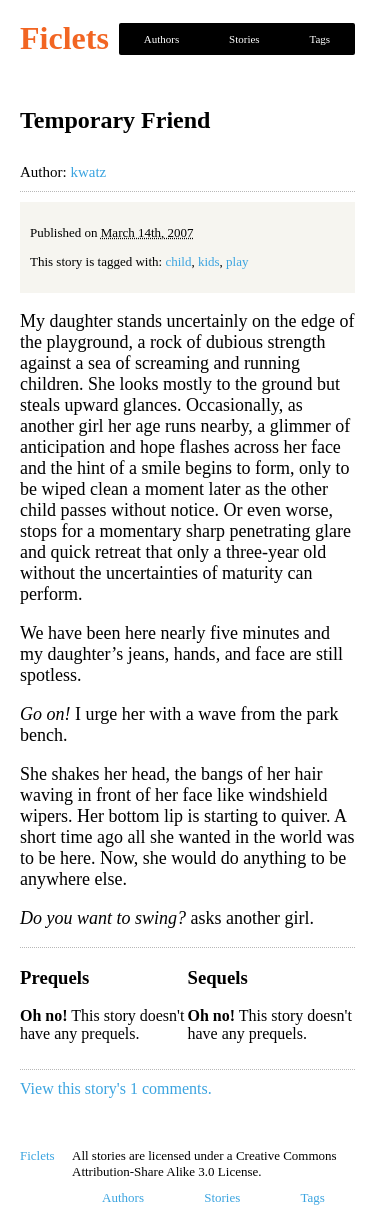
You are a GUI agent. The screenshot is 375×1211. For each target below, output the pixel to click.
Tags (319, 39)
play (237, 261)
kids (209, 261)
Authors (161, 39)
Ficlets (64, 38)
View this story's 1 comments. (116, 1088)
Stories (244, 39)
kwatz (88, 172)
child (178, 261)
